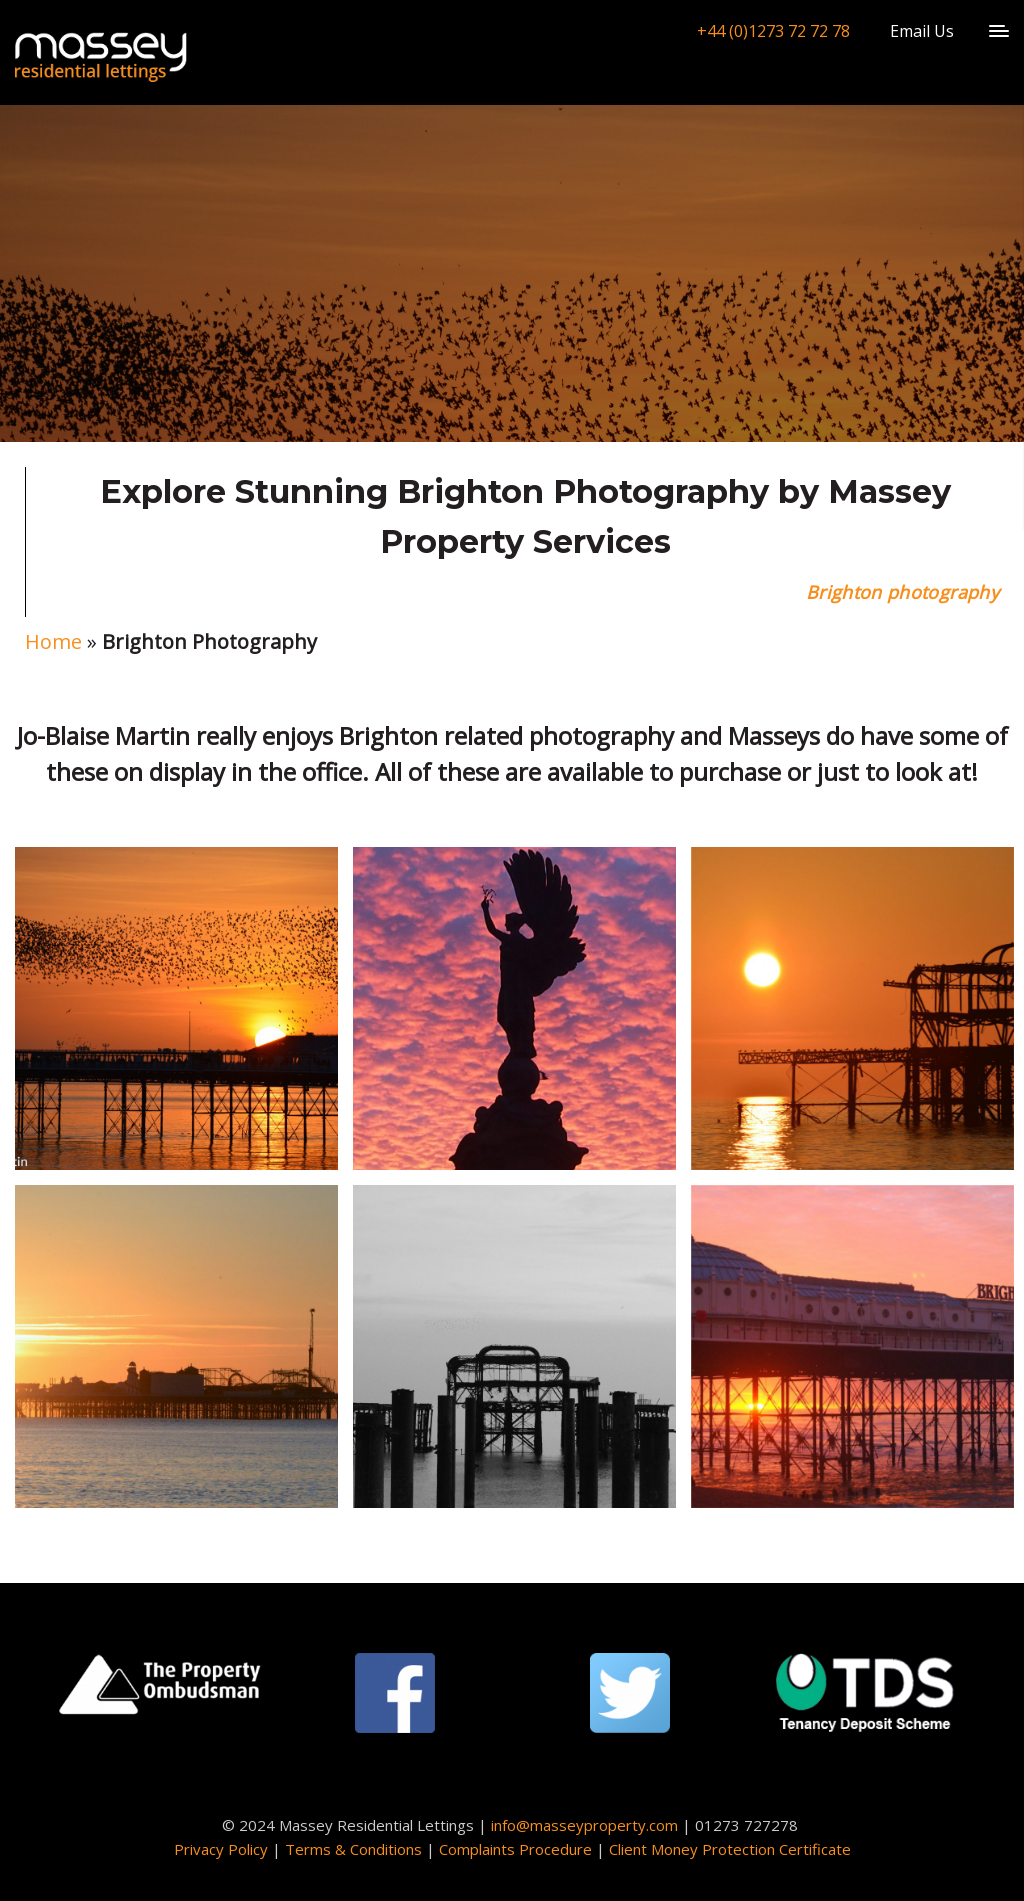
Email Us (922, 31)
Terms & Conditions (353, 1849)
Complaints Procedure (515, 1849)
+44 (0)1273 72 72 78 (773, 31)
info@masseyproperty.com (584, 1825)
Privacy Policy (221, 1849)
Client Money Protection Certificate (730, 1849)
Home (53, 641)
